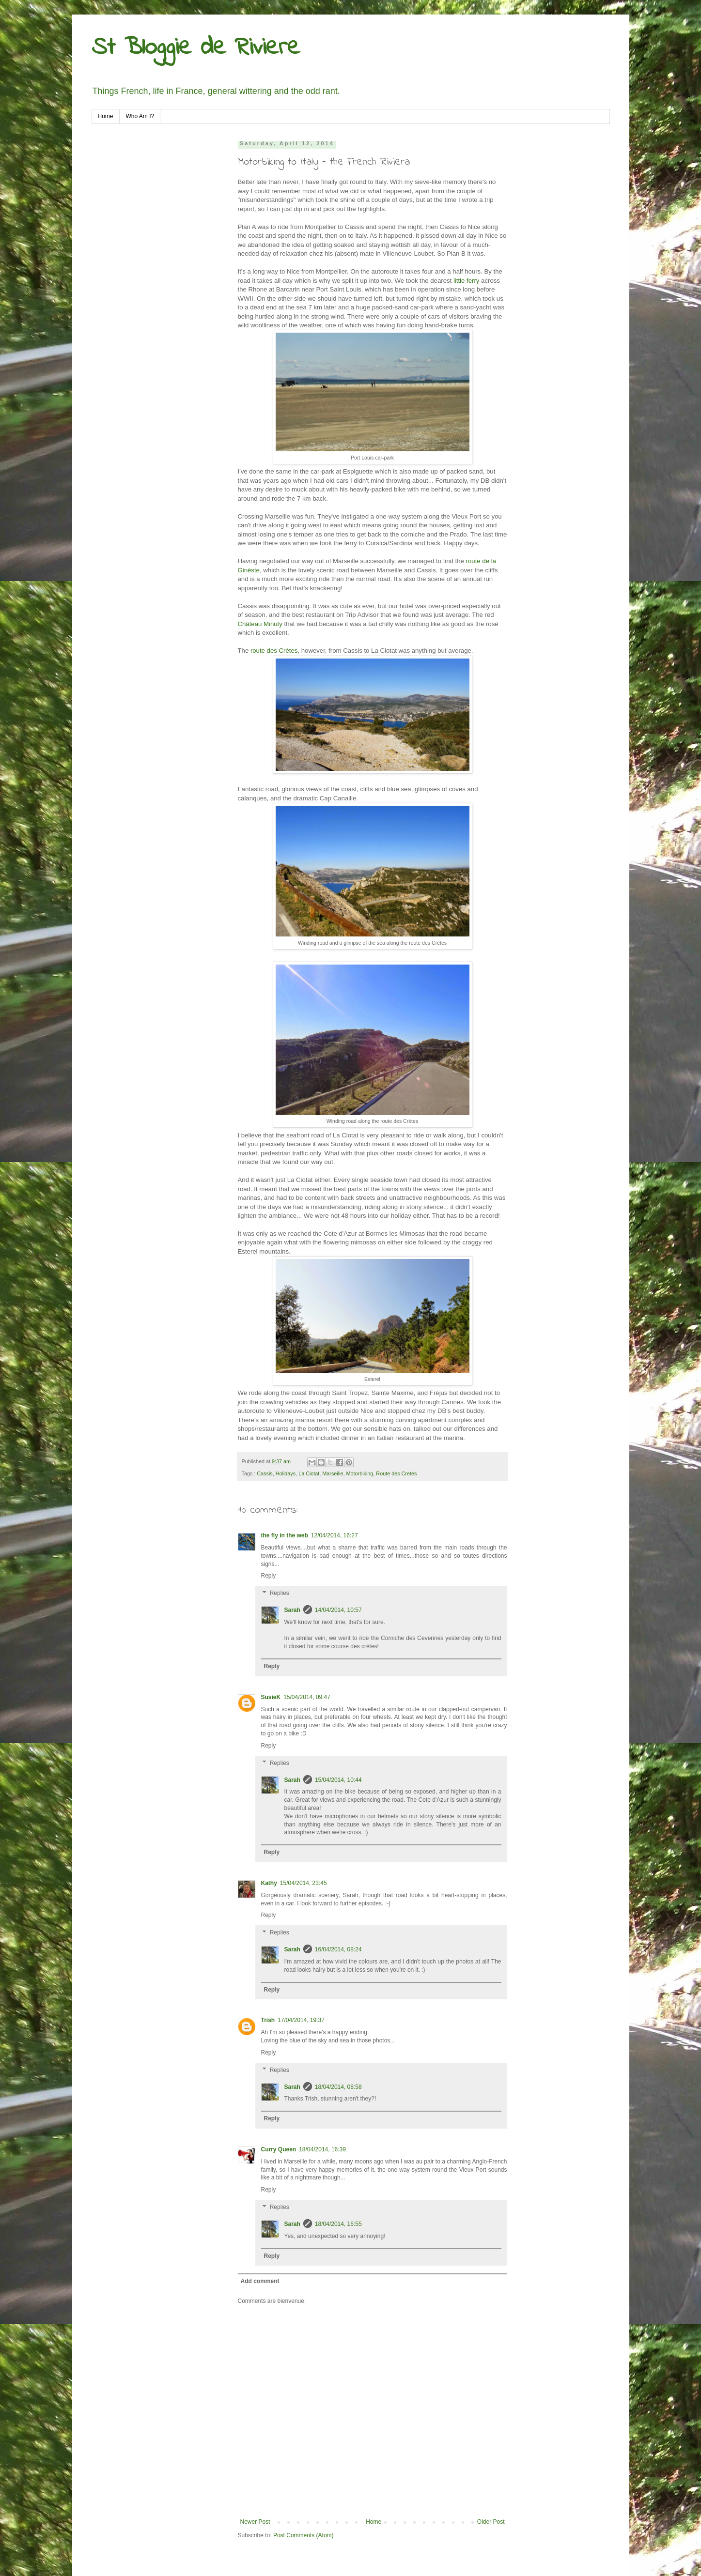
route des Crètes (273, 650)
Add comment (260, 2281)
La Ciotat (308, 1473)
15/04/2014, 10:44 (338, 1780)
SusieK (271, 1697)
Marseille (332, 1473)
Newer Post (255, 2521)
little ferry (466, 280)
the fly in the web (284, 1535)
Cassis (264, 1473)
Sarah (292, 1610)
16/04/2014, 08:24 (338, 1949)
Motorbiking (360, 1473)
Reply (268, 1575)
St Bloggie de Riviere (196, 47)
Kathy (269, 1883)
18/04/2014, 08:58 (338, 2087)
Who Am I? (140, 116)
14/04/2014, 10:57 (338, 1610)
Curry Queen (278, 2149)
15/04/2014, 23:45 (303, 1883)
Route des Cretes (396, 1473)
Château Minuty (260, 624)
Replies (279, 1593)
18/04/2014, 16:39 (322, 2149)
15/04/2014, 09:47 (306, 1697)
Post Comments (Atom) (303, 2535)
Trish (268, 2020)
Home (105, 116)
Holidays (286, 1473)
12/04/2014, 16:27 (334, 1535)
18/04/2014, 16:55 (338, 2224)
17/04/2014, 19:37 (301, 2020)
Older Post (491, 2521)
